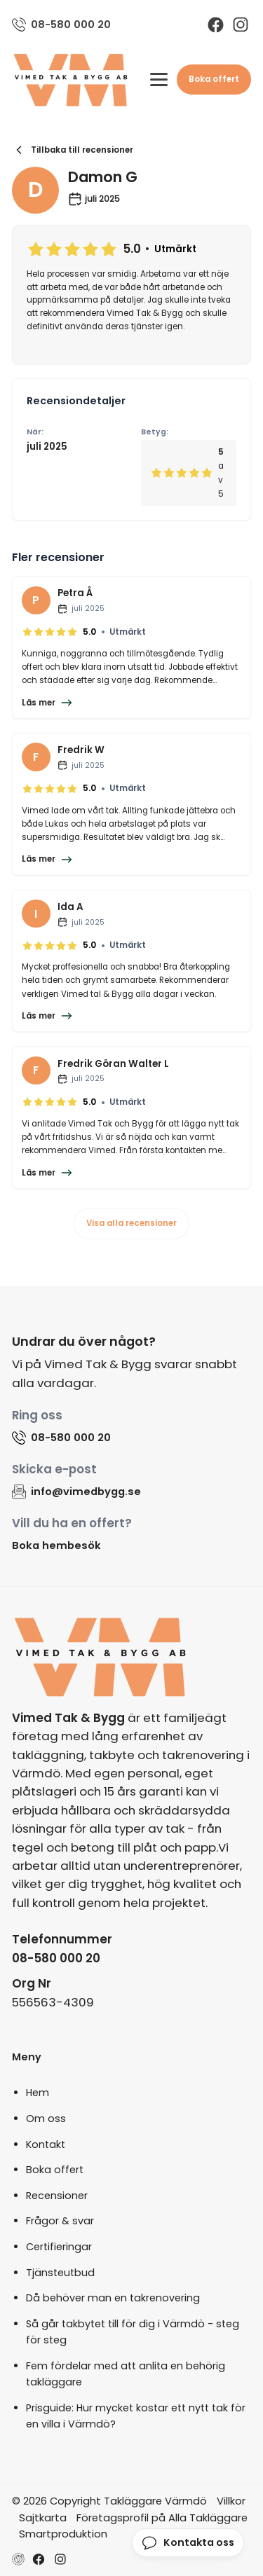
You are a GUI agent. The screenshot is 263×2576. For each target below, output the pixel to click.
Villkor (231, 2500)
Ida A (70, 907)
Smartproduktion (63, 2533)
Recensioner (57, 2196)
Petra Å (75, 593)
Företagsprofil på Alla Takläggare (162, 2517)
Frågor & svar (60, 2221)
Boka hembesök (56, 1545)
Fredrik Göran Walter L (113, 1063)
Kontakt (45, 2144)
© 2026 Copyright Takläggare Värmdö (109, 2500)
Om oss (46, 2119)
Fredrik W (81, 750)
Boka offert (214, 79)
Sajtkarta (43, 2517)
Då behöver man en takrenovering (113, 2298)
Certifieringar (59, 2247)
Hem (37, 2093)
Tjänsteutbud (60, 2273)
